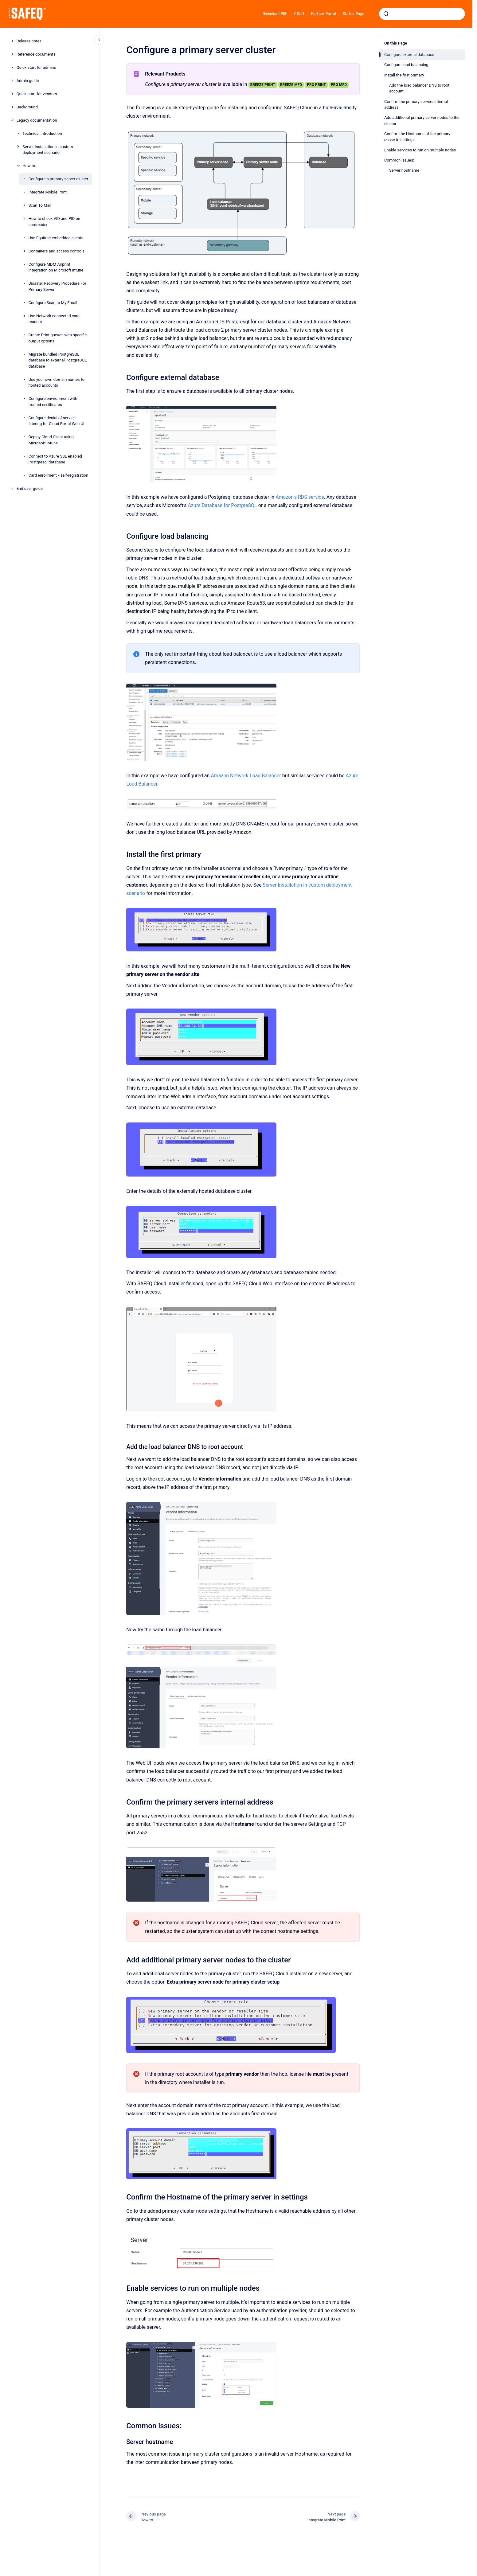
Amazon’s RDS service (300, 497)
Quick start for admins (36, 67)
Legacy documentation (37, 120)
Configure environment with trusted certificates (53, 401)
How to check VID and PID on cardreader (54, 221)
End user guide (30, 488)
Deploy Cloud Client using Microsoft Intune (51, 440)
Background (27, 107)
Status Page (353, 14)
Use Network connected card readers (54, 319)
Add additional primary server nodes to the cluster (421, 120)
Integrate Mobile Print (48, 192)
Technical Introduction (42, 133)
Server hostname (404, 170)
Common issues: (399, 160)
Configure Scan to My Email (53, 302)
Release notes (29, 41)
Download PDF (275, 14)
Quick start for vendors (37, 94)
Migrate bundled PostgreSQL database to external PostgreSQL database (58, 360)
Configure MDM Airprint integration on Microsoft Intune (56, 267)
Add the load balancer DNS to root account (419, 88)
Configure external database (409, 54)
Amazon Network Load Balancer (246, 776)
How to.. (29, 165)
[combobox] (422, 14)
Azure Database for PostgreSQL (222, 505)
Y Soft (299, 14)
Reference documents (36, 54)
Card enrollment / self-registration (58, 475)
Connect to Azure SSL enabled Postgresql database (55, 459)
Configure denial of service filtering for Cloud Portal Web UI (56, 421)
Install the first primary (404, 75)
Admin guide (28, 80)
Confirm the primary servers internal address (416, 104)
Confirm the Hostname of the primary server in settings (417, 136)
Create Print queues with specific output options (58, 338)
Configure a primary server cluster (58, 179)
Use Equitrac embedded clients (56, 238)
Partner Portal (323, 14)
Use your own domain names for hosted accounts (57, 382)
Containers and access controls (56, 251)
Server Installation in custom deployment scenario (47, 149)
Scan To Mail (40, 205)
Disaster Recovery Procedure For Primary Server (57, 286)
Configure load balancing (406, 64)
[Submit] (386, 14)
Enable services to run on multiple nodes (420, 150)
